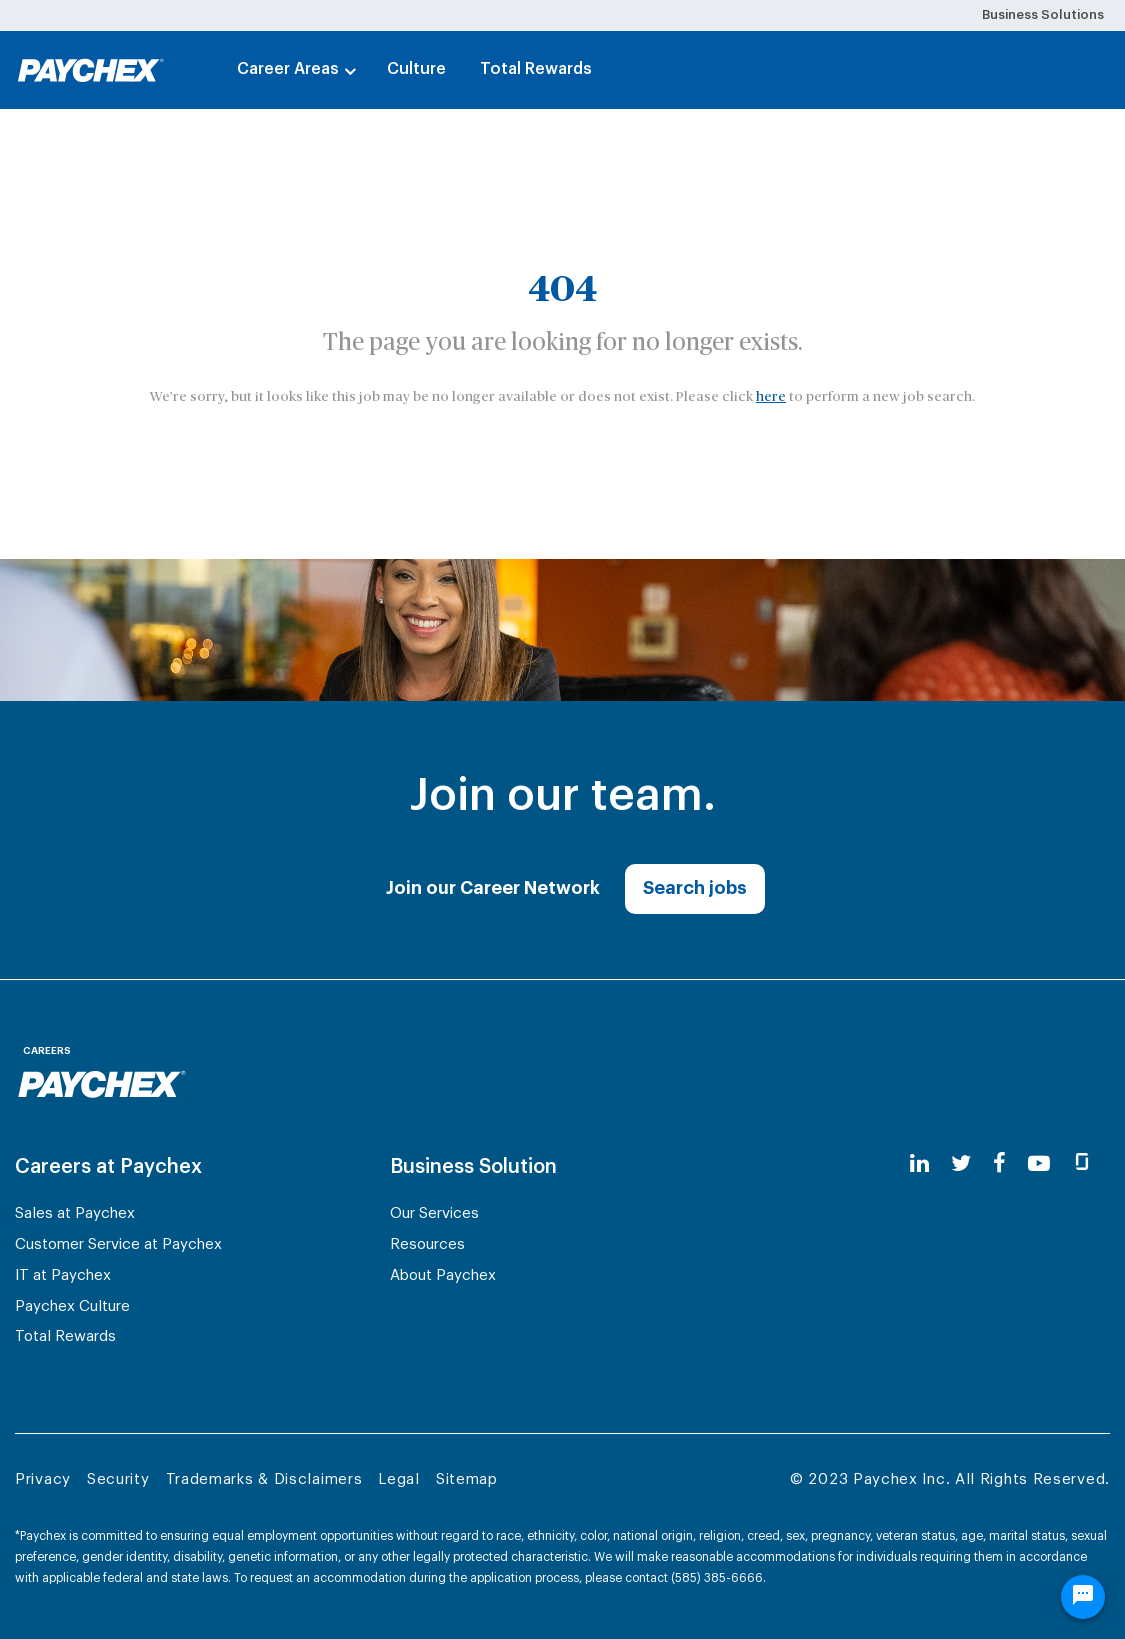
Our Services (434, 1213)
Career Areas (288, 69)
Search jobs (695, 888)
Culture (416, 69)
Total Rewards (536, 69)
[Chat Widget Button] (1083, 1597)
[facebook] (999, 1164)
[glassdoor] (1082, 1164)
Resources (427, 1244)
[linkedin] (919, 1164)
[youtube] (1039, 1164)
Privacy (43, 1479)
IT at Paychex (63, 1275)
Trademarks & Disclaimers (264, 1479)
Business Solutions (1043, 14)
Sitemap (467, 1479)
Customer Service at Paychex (118, 1244)
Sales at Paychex (75, 1213)
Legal (399, 1479)
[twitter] (961, 1164)
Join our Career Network (493, 888)
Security (118, 1479)
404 (562, 290)
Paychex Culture (72, 1306)
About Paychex (443, 1275)
